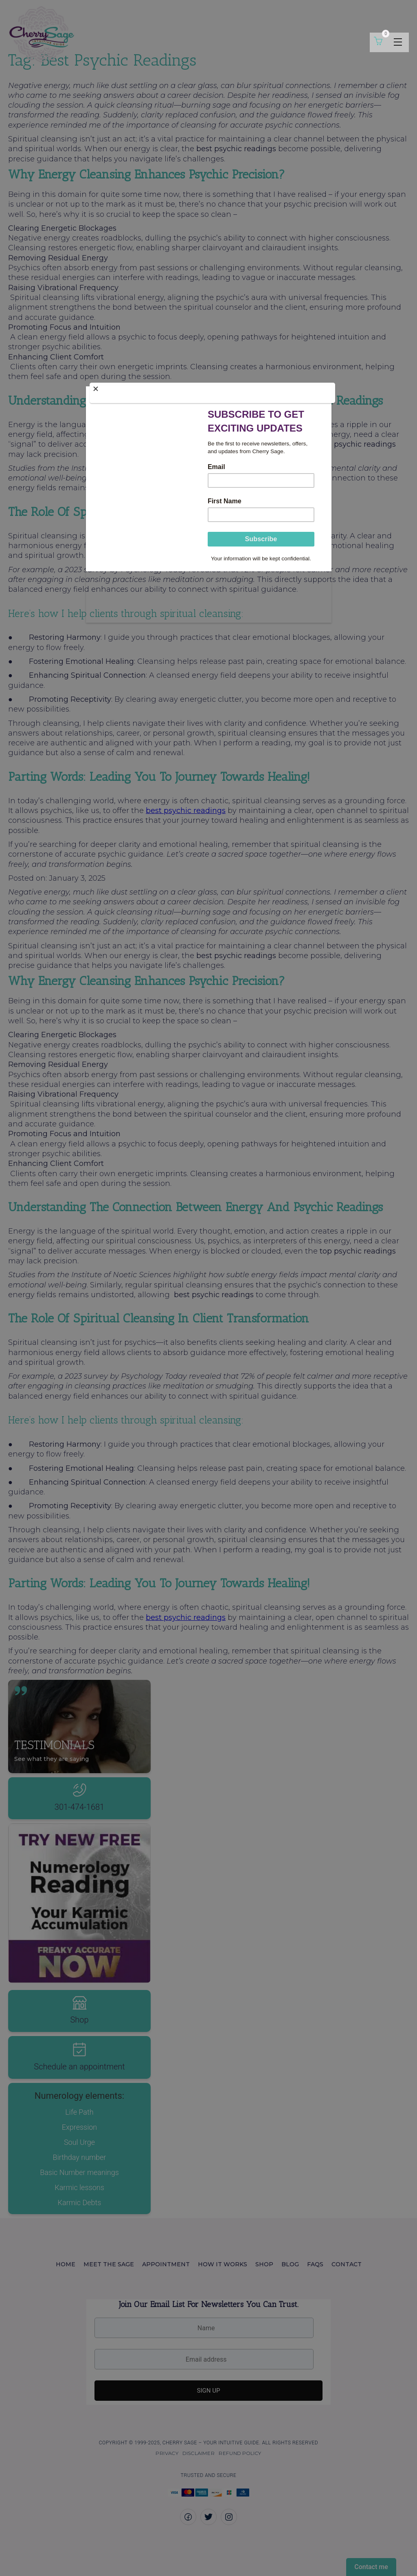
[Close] (213, 392)
